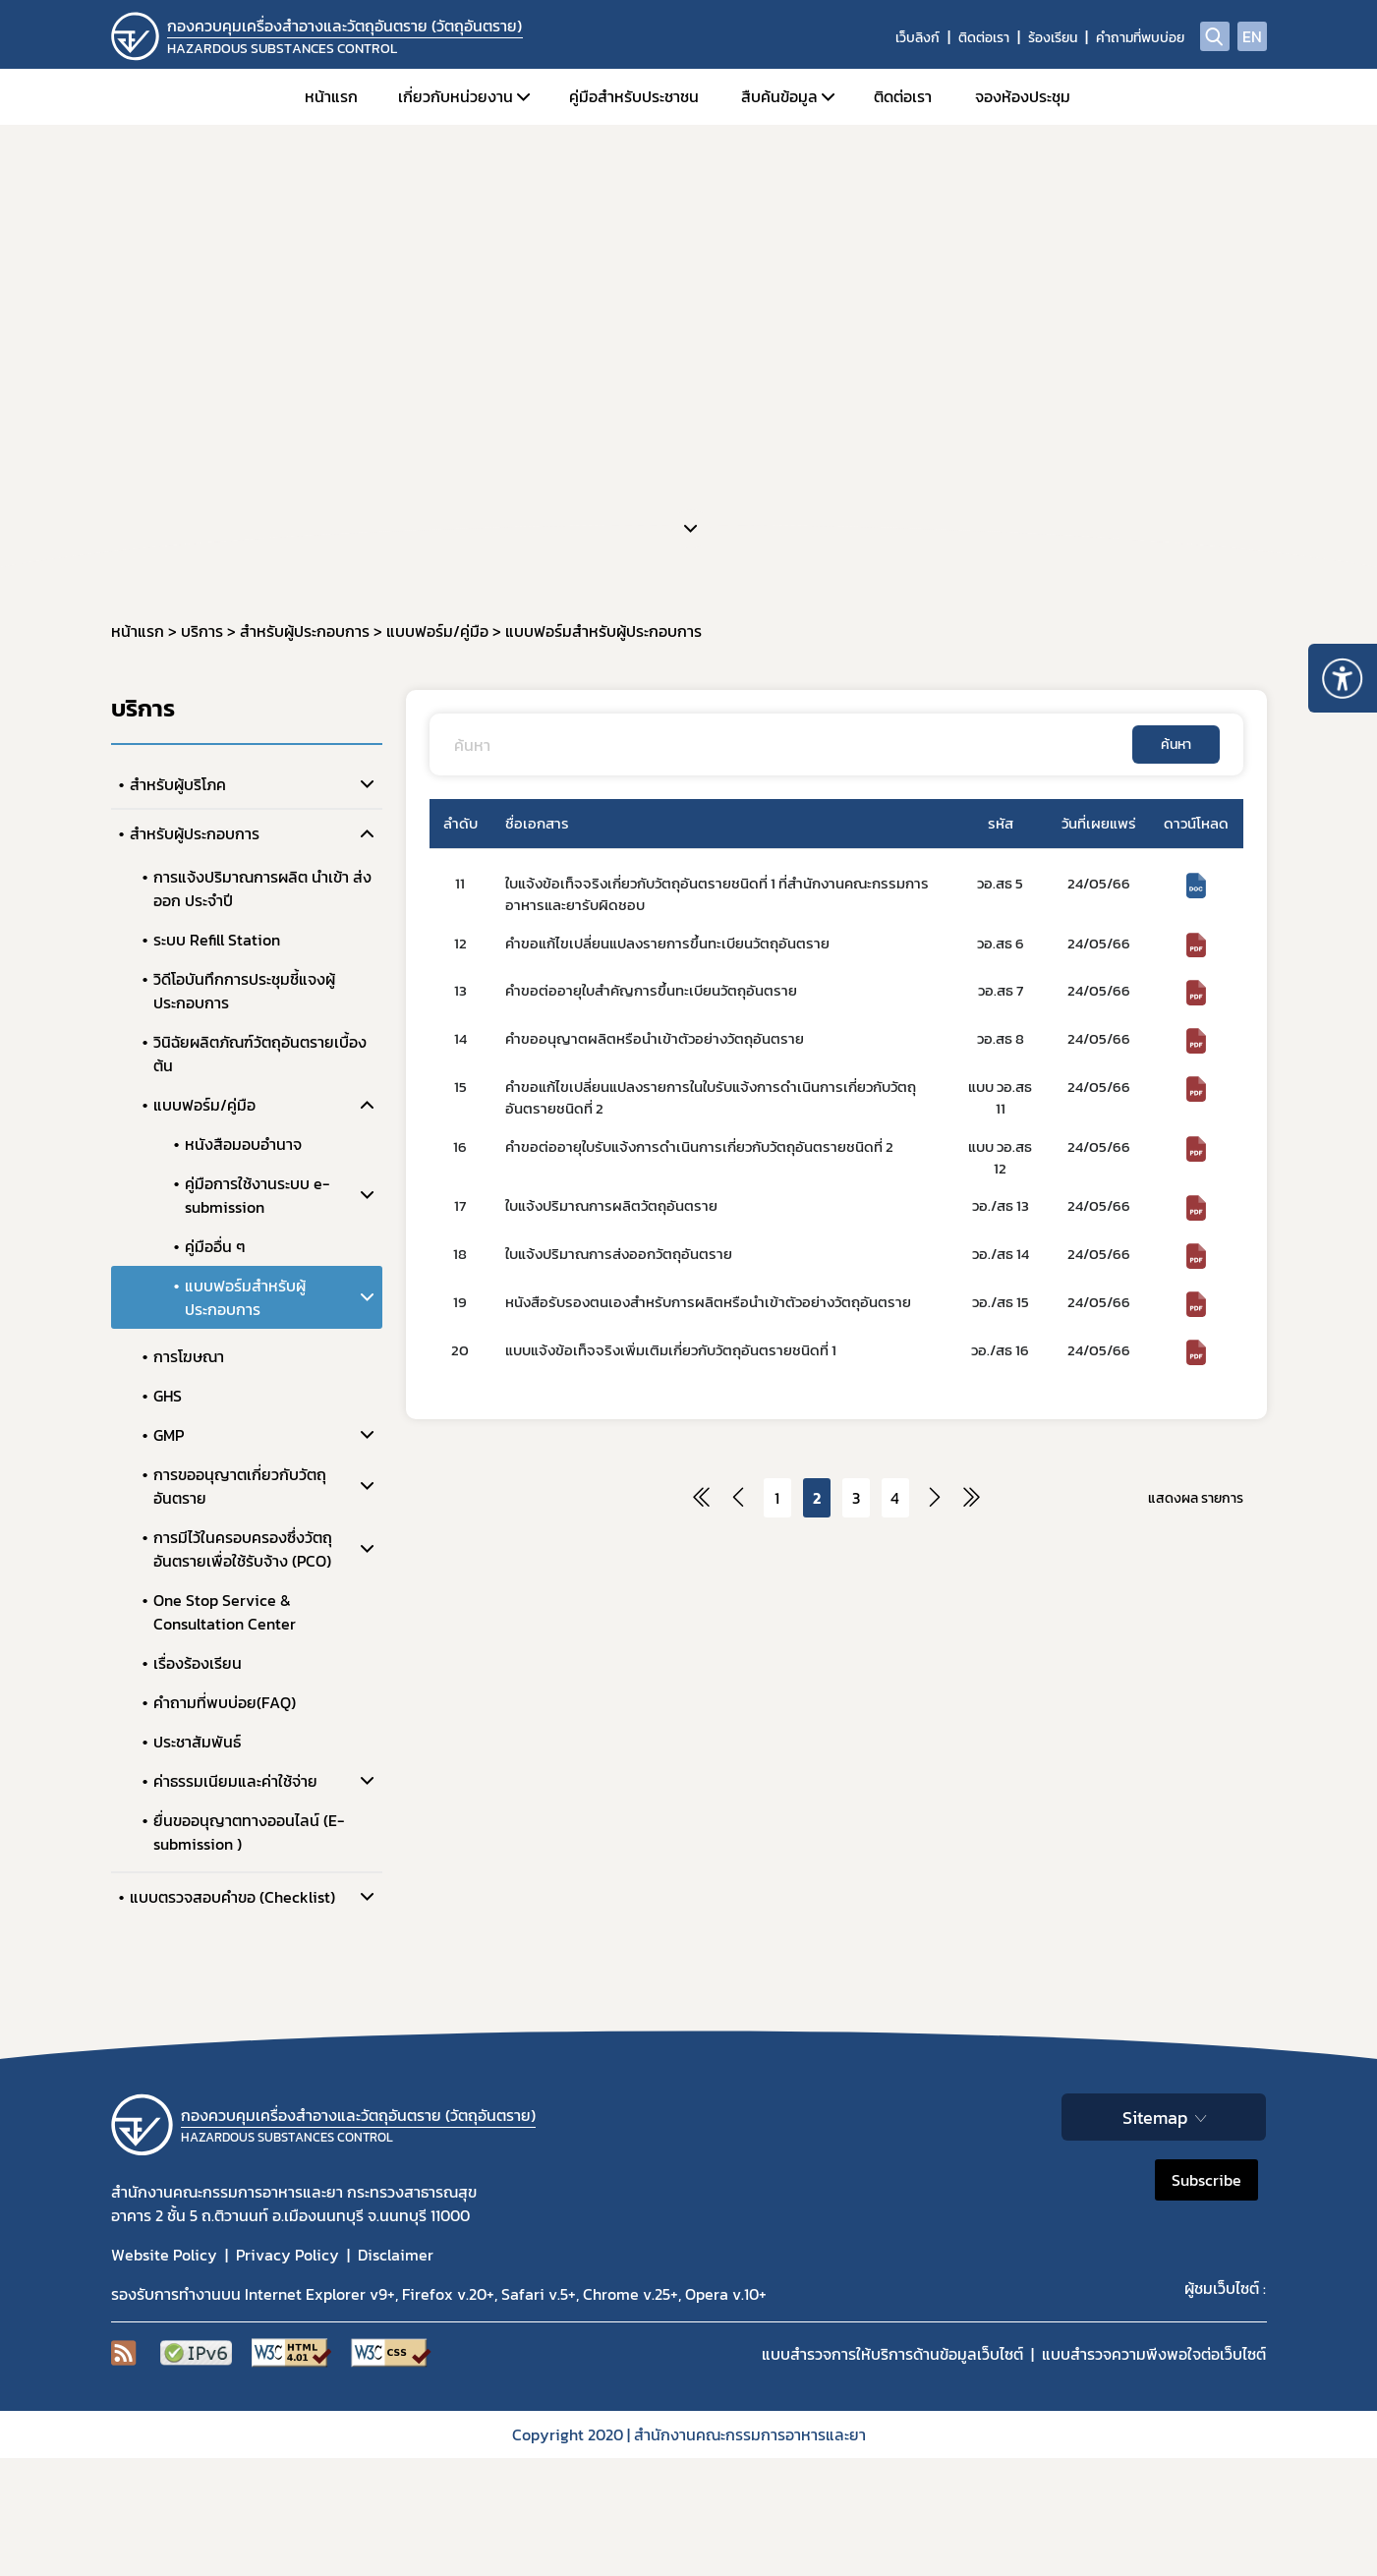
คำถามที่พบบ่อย (1140, 38)
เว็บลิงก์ (917, 38)
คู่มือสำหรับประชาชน (634, 96)
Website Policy (164, 2254)
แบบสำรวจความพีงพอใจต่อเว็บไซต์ (1154, 2354)
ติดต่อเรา (983, 38)
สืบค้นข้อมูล (779, 96)
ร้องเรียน (1052, 38)
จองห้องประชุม (1022, 96)
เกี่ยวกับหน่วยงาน (455, 96)
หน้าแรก (331, 96)
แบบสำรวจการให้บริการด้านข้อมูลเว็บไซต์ (892, 2354)
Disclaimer (395, 2254)
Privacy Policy (287, 2254)
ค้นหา (1176, 744)
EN (1252, 36)
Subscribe (1206, 2180)
